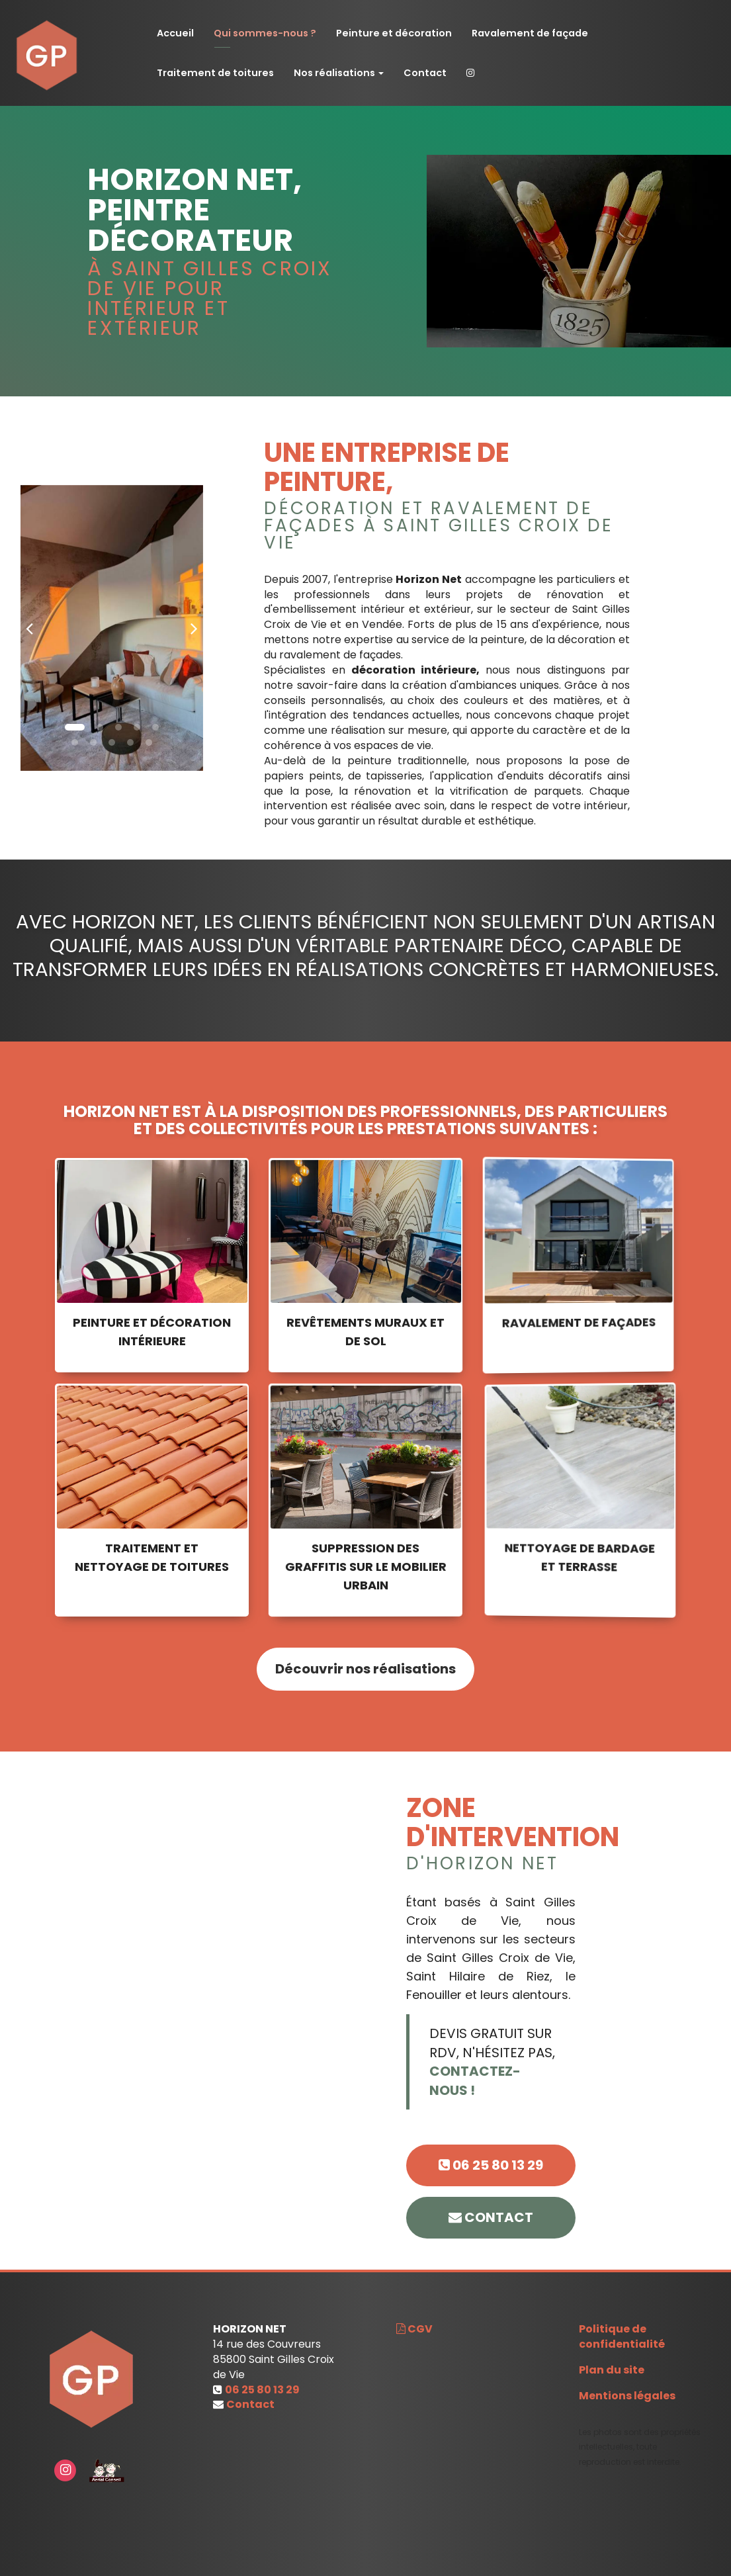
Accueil (175, 33)
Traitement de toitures (215, 72)
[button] (30, 628)
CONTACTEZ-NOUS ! (487, 2081)
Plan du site (611, 2369)
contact (491, 2217)
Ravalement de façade (530, 33)
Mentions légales (627, 2395)
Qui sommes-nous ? (265, 33)
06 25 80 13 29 (491, 2165)
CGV (414, 2328)
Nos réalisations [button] (339, 72)
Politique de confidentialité (622, 2336)
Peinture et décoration (394, 33)
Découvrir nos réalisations (365, 1682)
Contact (425, 72)
